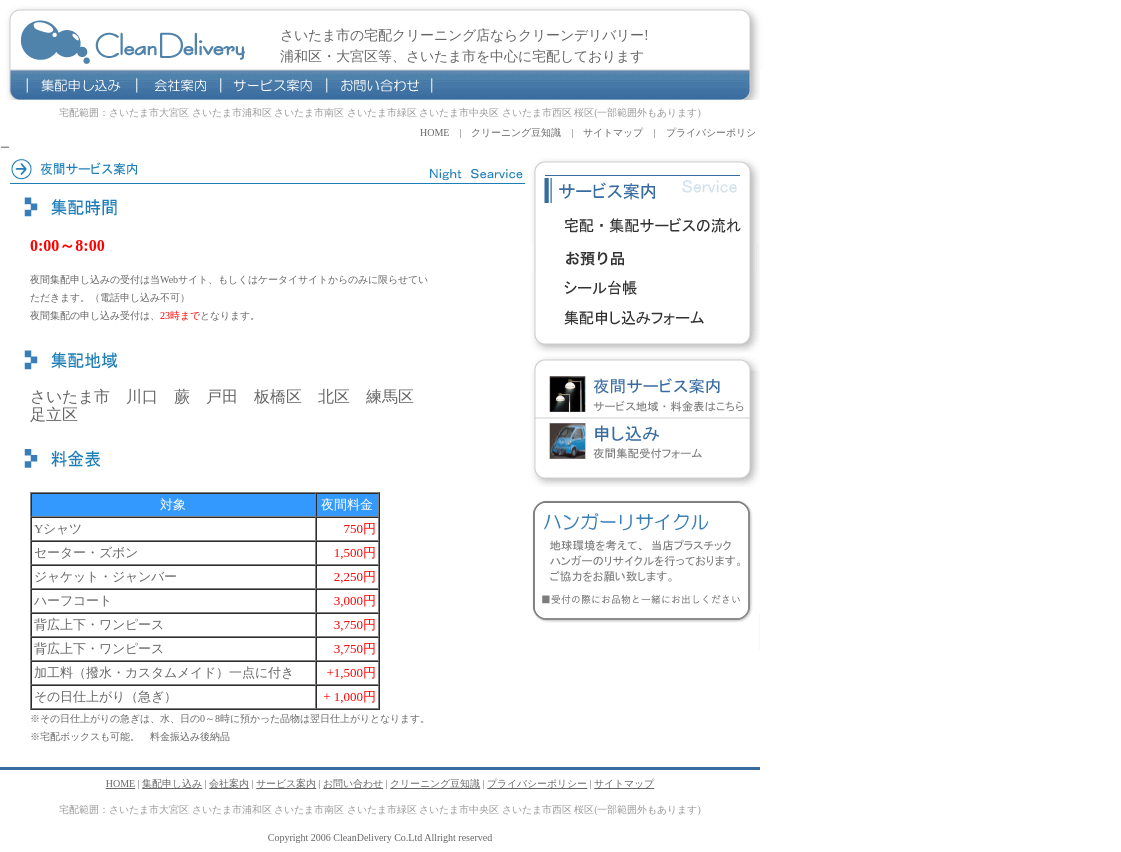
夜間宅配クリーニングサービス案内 (645, 395)
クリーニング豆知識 (516, 132)
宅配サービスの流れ (645, 228)
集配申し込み (82, 85)
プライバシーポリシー (537, 783)
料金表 (645, 258)
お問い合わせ (379, 85)
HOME (434, 132)
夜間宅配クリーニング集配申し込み (645, 443)
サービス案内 (273, 85)
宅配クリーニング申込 (645, 318)
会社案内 (178, 85)
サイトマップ (613, 132)
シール (645, 288)
